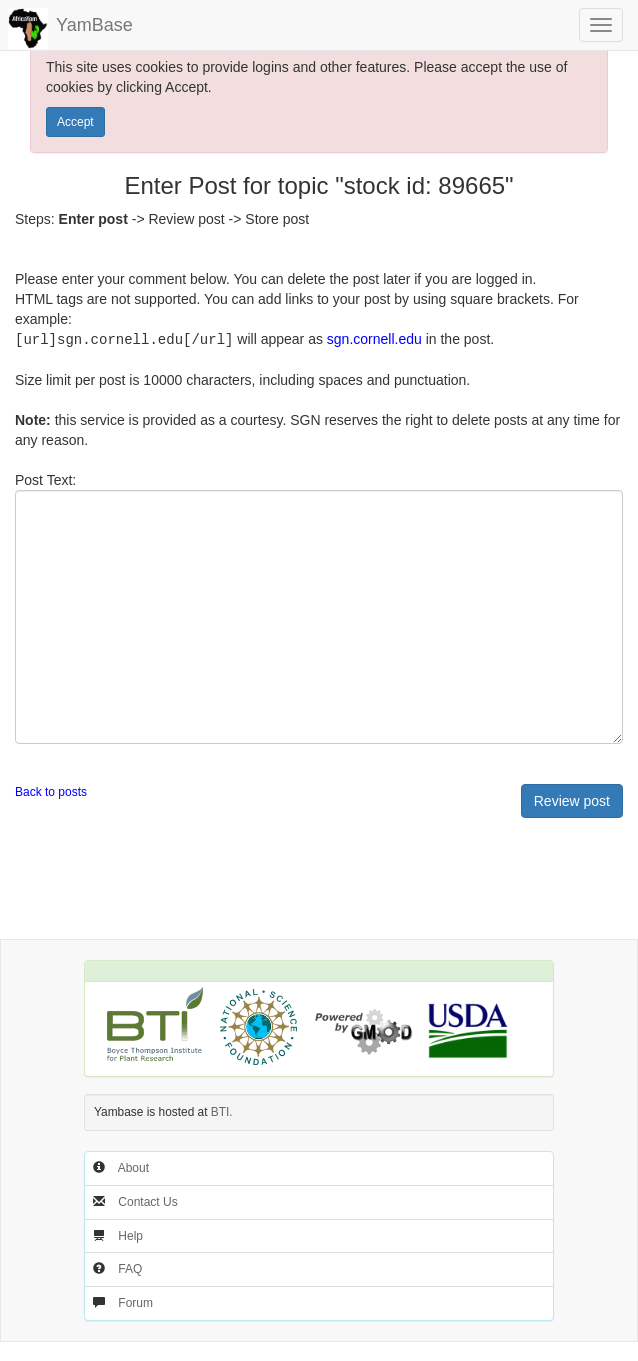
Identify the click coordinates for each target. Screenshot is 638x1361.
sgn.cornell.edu (374, 339)
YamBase (94, 25)
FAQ (130, 1268)
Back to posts (51, 791)
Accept (75, 122)
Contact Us (147, 1201)
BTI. (222, 1111)
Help (130, 1235)
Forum (135, 1302)
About (133, 1167)
